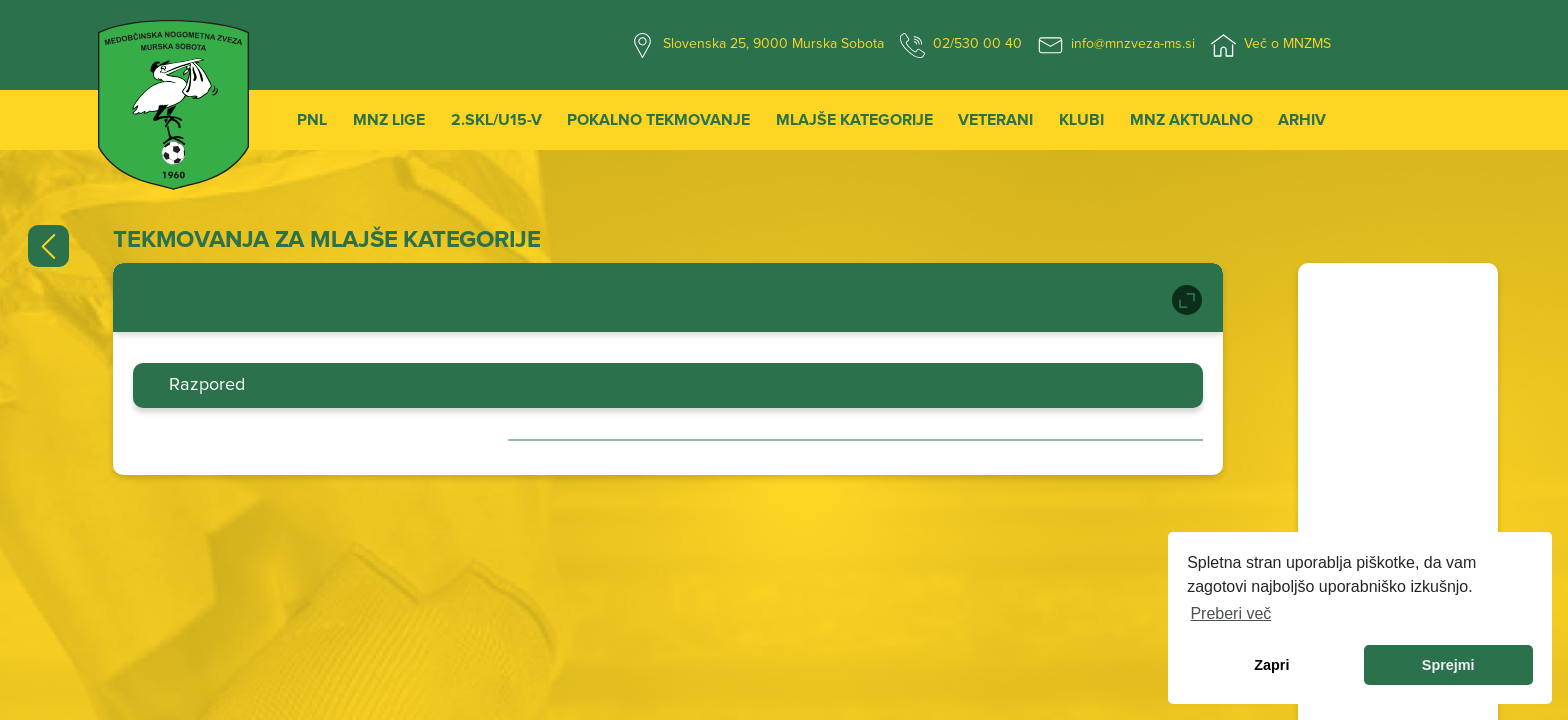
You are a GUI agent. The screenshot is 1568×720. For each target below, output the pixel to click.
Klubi (1081, 120)
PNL (312, 120)
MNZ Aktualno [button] (1191, 120)
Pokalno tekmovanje (658, 120)
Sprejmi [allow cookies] (1448, 665)
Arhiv (1302, 120)
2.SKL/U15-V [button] (496, 120)
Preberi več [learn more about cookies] (1230, 613)
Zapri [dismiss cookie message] (1271, 665)
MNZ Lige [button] (389, 120)
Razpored (207, 385)
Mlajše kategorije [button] (854, 120)
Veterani (995, 120)
